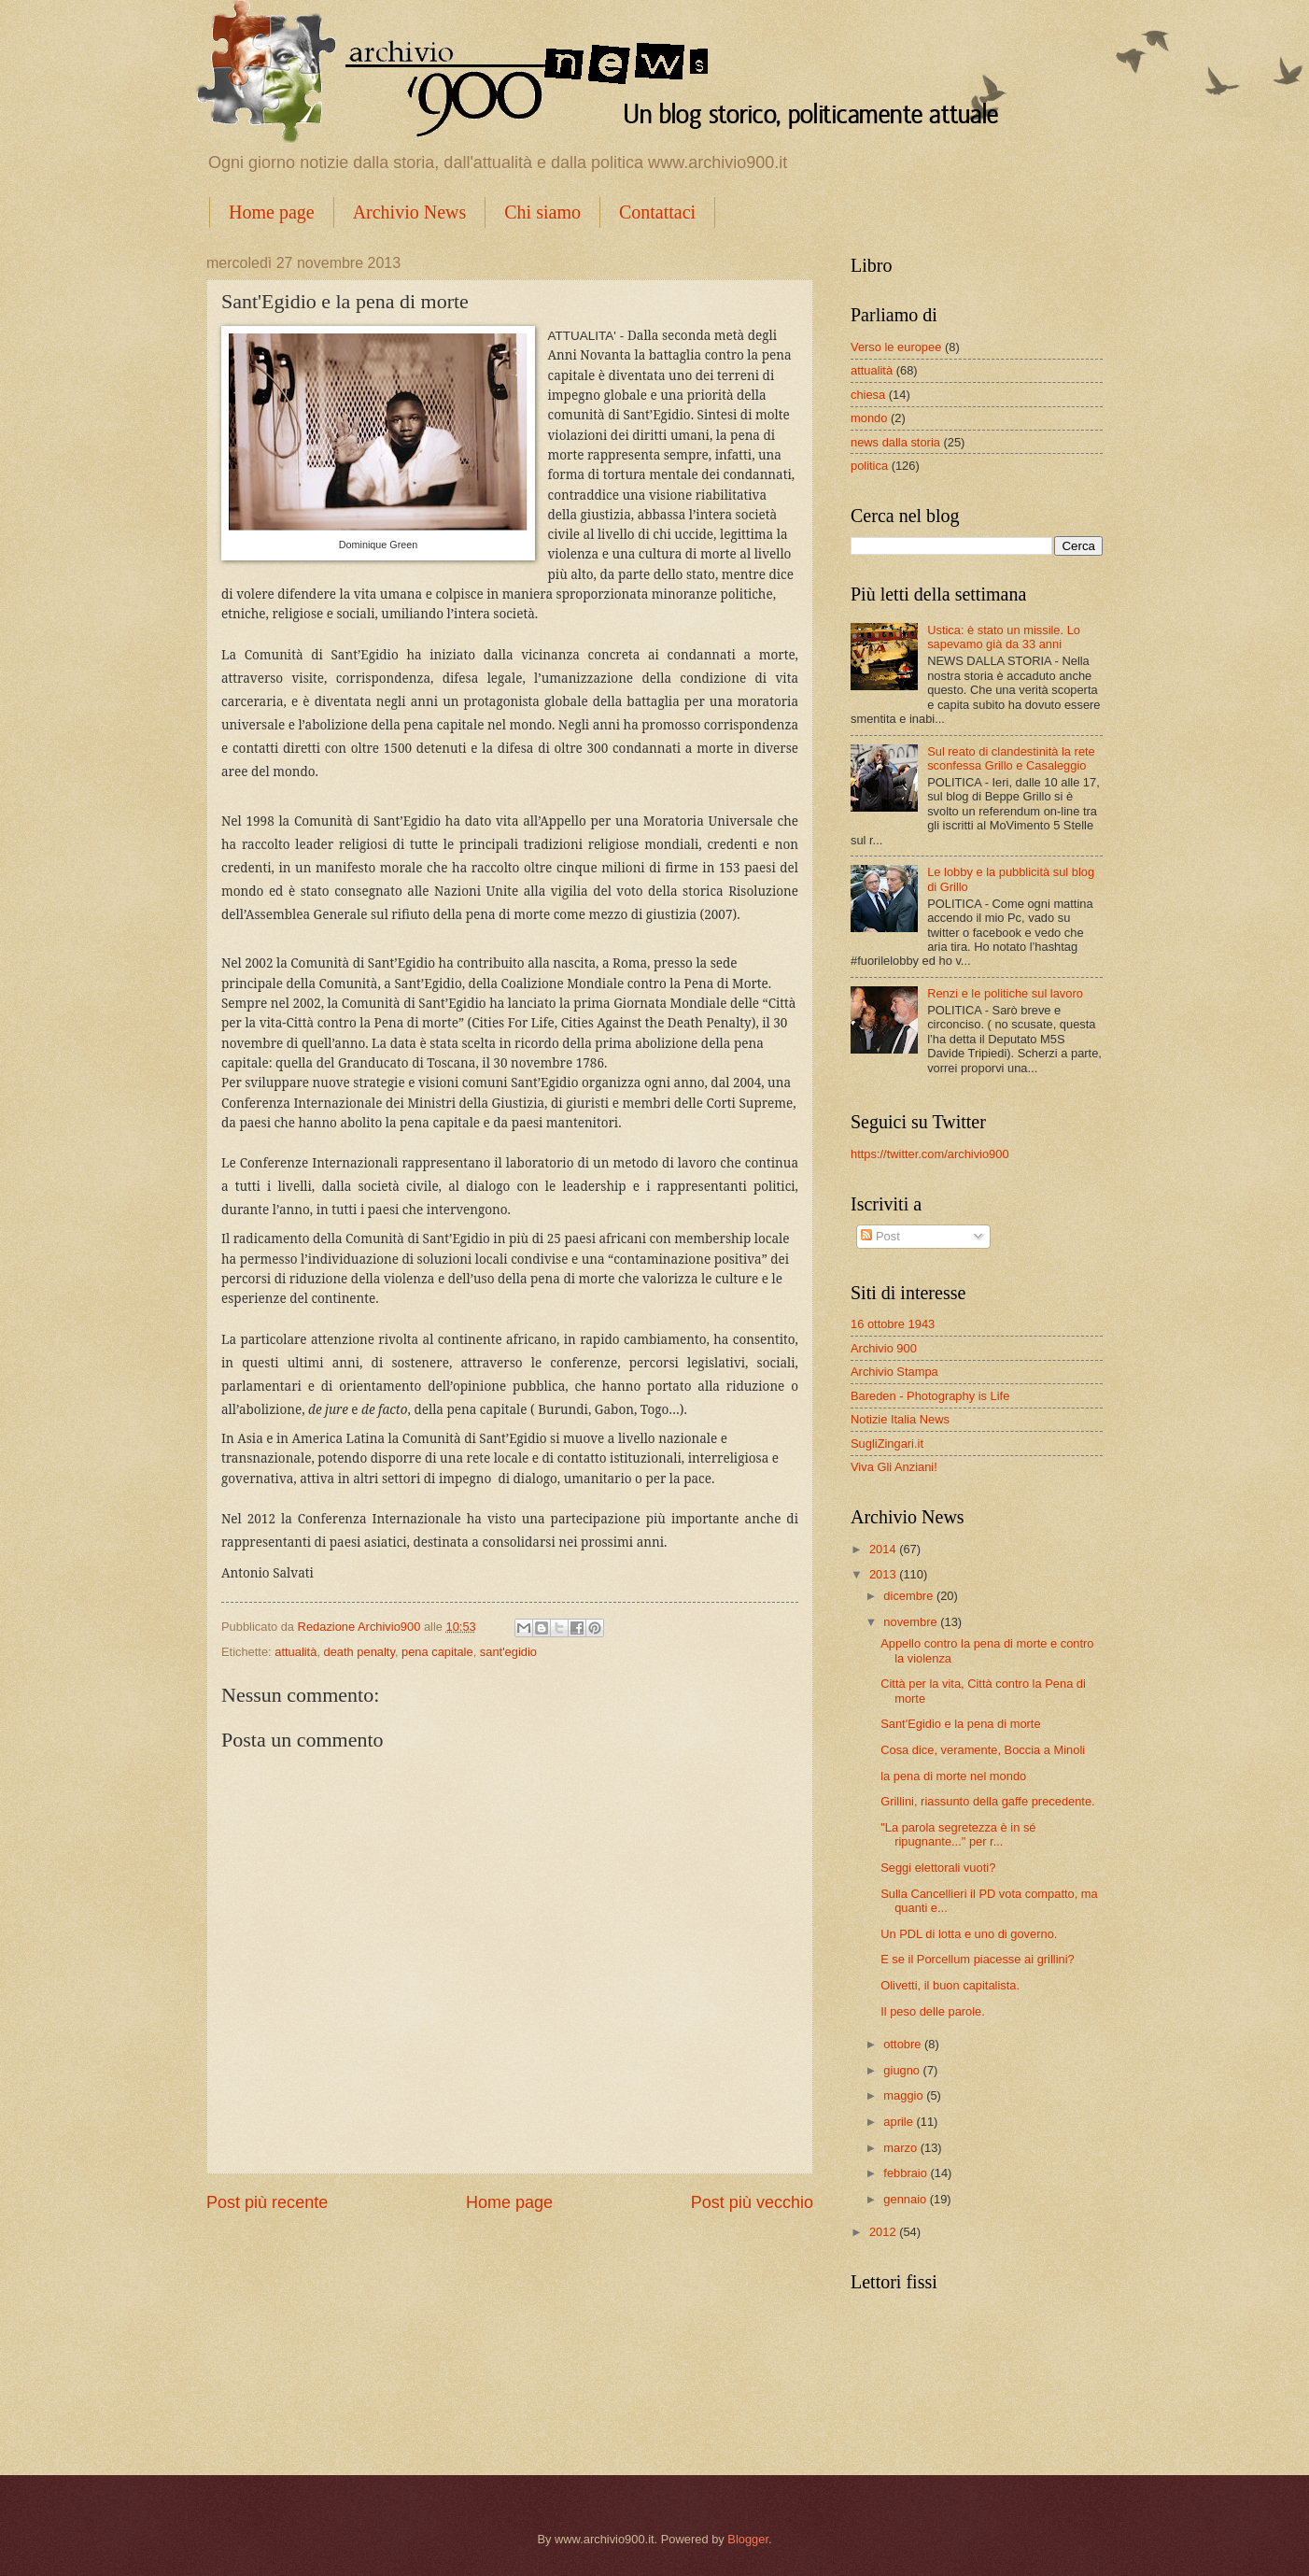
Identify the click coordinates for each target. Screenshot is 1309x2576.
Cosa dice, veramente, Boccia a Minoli (982, 1750)
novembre (911, 1622)
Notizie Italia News (900, 1419)
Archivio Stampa (894, 1372)
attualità (295, 1652)
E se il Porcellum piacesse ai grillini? (977, 1959)
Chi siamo (542, 212)
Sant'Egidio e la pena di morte (960, 1724)
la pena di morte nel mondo (953, 1776)
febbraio (906, 2173)
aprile (899, 2122)
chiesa (868, 395)
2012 (884, 2232)
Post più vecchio (752, 2202)
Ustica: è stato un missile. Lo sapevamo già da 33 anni (1003, 637)
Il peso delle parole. (932, 2011)
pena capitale (437, 1652)
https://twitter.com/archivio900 (930, 1154)
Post (880, 1236)
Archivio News (410, 212)
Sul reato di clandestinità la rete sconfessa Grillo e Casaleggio (1011, 758)
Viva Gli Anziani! (894, 1467)
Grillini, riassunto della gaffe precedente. (987, 1801)
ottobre (903, 2044)
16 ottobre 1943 (893, 1324)
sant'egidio (508, 1652)
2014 (884, 1549)
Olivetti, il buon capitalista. (950, 1985)
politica (869, 466)
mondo (869, 418)
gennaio (906, 2199)
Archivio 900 (884, 1348)
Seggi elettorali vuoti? (937, 1868)
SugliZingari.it (887, 1444)
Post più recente (267, 2202)
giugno (902, 2070)
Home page (272, 212)
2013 (884, 1574)
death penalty (359, 1652)
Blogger (747, 2539)
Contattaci (657, 212)
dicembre (909, 1596)
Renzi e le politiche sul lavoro (1005, 993)
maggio (904, 2095)
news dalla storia (895, 442)
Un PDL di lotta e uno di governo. (968, 1934)
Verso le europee (896, 347)
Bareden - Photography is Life (930, 1396)
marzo (901, 2148)
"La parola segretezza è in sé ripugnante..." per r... (957, 1834)
